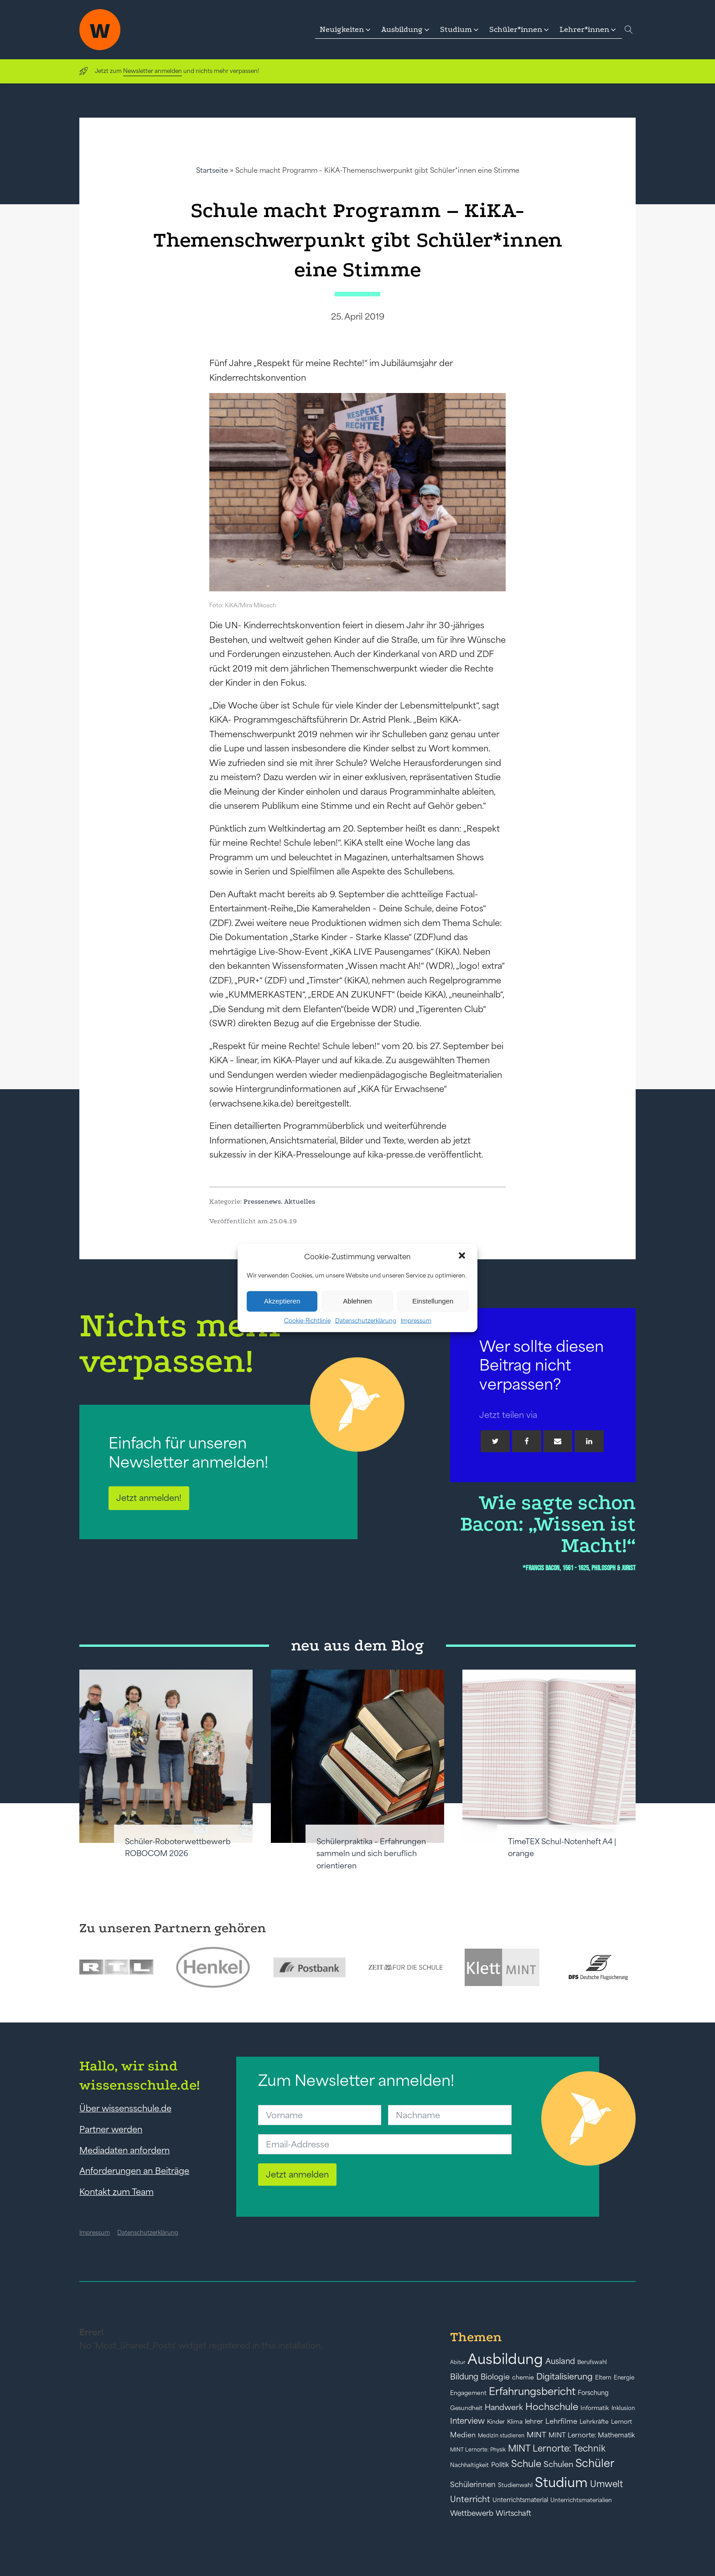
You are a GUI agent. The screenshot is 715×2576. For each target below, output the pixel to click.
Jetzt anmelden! (148, 1498)
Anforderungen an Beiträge (134, 2171)
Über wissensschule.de (125, 2108)
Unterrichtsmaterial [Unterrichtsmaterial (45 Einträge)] (520, 2500)
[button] (462, 1256)
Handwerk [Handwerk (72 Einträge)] (504, 2407)
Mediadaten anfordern (124, 2150)
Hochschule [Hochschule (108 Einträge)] (551, 2406)
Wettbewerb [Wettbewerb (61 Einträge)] (471, 2513)
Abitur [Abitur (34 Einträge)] (457, 2362)
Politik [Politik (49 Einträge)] (500, 2464)
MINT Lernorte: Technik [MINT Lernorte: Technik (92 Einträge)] (557, 2448)
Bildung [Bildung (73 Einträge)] (464, 2376)
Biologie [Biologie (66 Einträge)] (495, 2376)
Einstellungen (432, 1301)
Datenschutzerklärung (365, 1320)
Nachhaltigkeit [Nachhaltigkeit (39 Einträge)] (469, 2465)
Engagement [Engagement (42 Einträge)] (468, 2393)
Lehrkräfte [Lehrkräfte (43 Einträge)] (594, 2421)
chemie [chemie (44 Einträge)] (523, 2377)
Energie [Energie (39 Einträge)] (624, 2377)
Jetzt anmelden (297, 2174)
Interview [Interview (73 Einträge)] (467, 2421)
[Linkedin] (589, 1441)
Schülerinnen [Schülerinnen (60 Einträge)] (473, 2484)
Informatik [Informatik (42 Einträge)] (594, 2408)
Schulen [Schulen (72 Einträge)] (558, 2464)
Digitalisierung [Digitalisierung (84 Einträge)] (564, 2376)
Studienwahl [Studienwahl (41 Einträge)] (515, 2485)
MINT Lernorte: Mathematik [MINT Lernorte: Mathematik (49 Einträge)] (592, 2435)
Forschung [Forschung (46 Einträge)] (593, 2392)
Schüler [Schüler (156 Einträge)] (594, 2463)
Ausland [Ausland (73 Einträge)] (560, 2361)
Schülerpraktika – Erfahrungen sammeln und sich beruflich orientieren (371, 1853)
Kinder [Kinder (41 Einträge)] (496, 2421)
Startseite (212, 170)
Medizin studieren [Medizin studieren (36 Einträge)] (501, 2435)
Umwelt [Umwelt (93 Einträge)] (606, 2484)
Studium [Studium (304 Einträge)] (561, 2482)
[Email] (557, 1441)
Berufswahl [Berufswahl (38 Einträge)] (592, 2362)
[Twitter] (495, 1441)
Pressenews (262, 1201)
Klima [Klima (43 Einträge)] (515, 2421)
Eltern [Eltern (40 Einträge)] (603, 2377)
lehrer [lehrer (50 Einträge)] (534, 2421)
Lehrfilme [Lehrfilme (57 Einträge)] (561, 2421)
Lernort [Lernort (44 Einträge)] (621, 2421)
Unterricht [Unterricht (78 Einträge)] (470, 2499)
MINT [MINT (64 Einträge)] (536, 2435)
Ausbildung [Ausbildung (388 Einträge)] (505, 2359)
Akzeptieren (282, 1301)
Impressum (416, 1320)
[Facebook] (526, 1441)
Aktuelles (299, 1201)
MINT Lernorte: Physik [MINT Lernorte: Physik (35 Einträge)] (478, 2449)
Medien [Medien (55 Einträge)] (463, 2435)
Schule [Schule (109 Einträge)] (526, 2463)
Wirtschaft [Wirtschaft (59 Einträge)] (513, 2513)
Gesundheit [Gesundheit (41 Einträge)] (466, 2408)
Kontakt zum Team (116, 2192)
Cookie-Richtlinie (307, 1320)
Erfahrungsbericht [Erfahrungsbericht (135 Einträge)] (532, 2391)
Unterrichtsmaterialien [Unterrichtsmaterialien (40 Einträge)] (581, 2500)
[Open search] (629, 29)
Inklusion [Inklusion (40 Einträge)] (623, 2408)
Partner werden (110, 2129)
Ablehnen (357, 1301)
